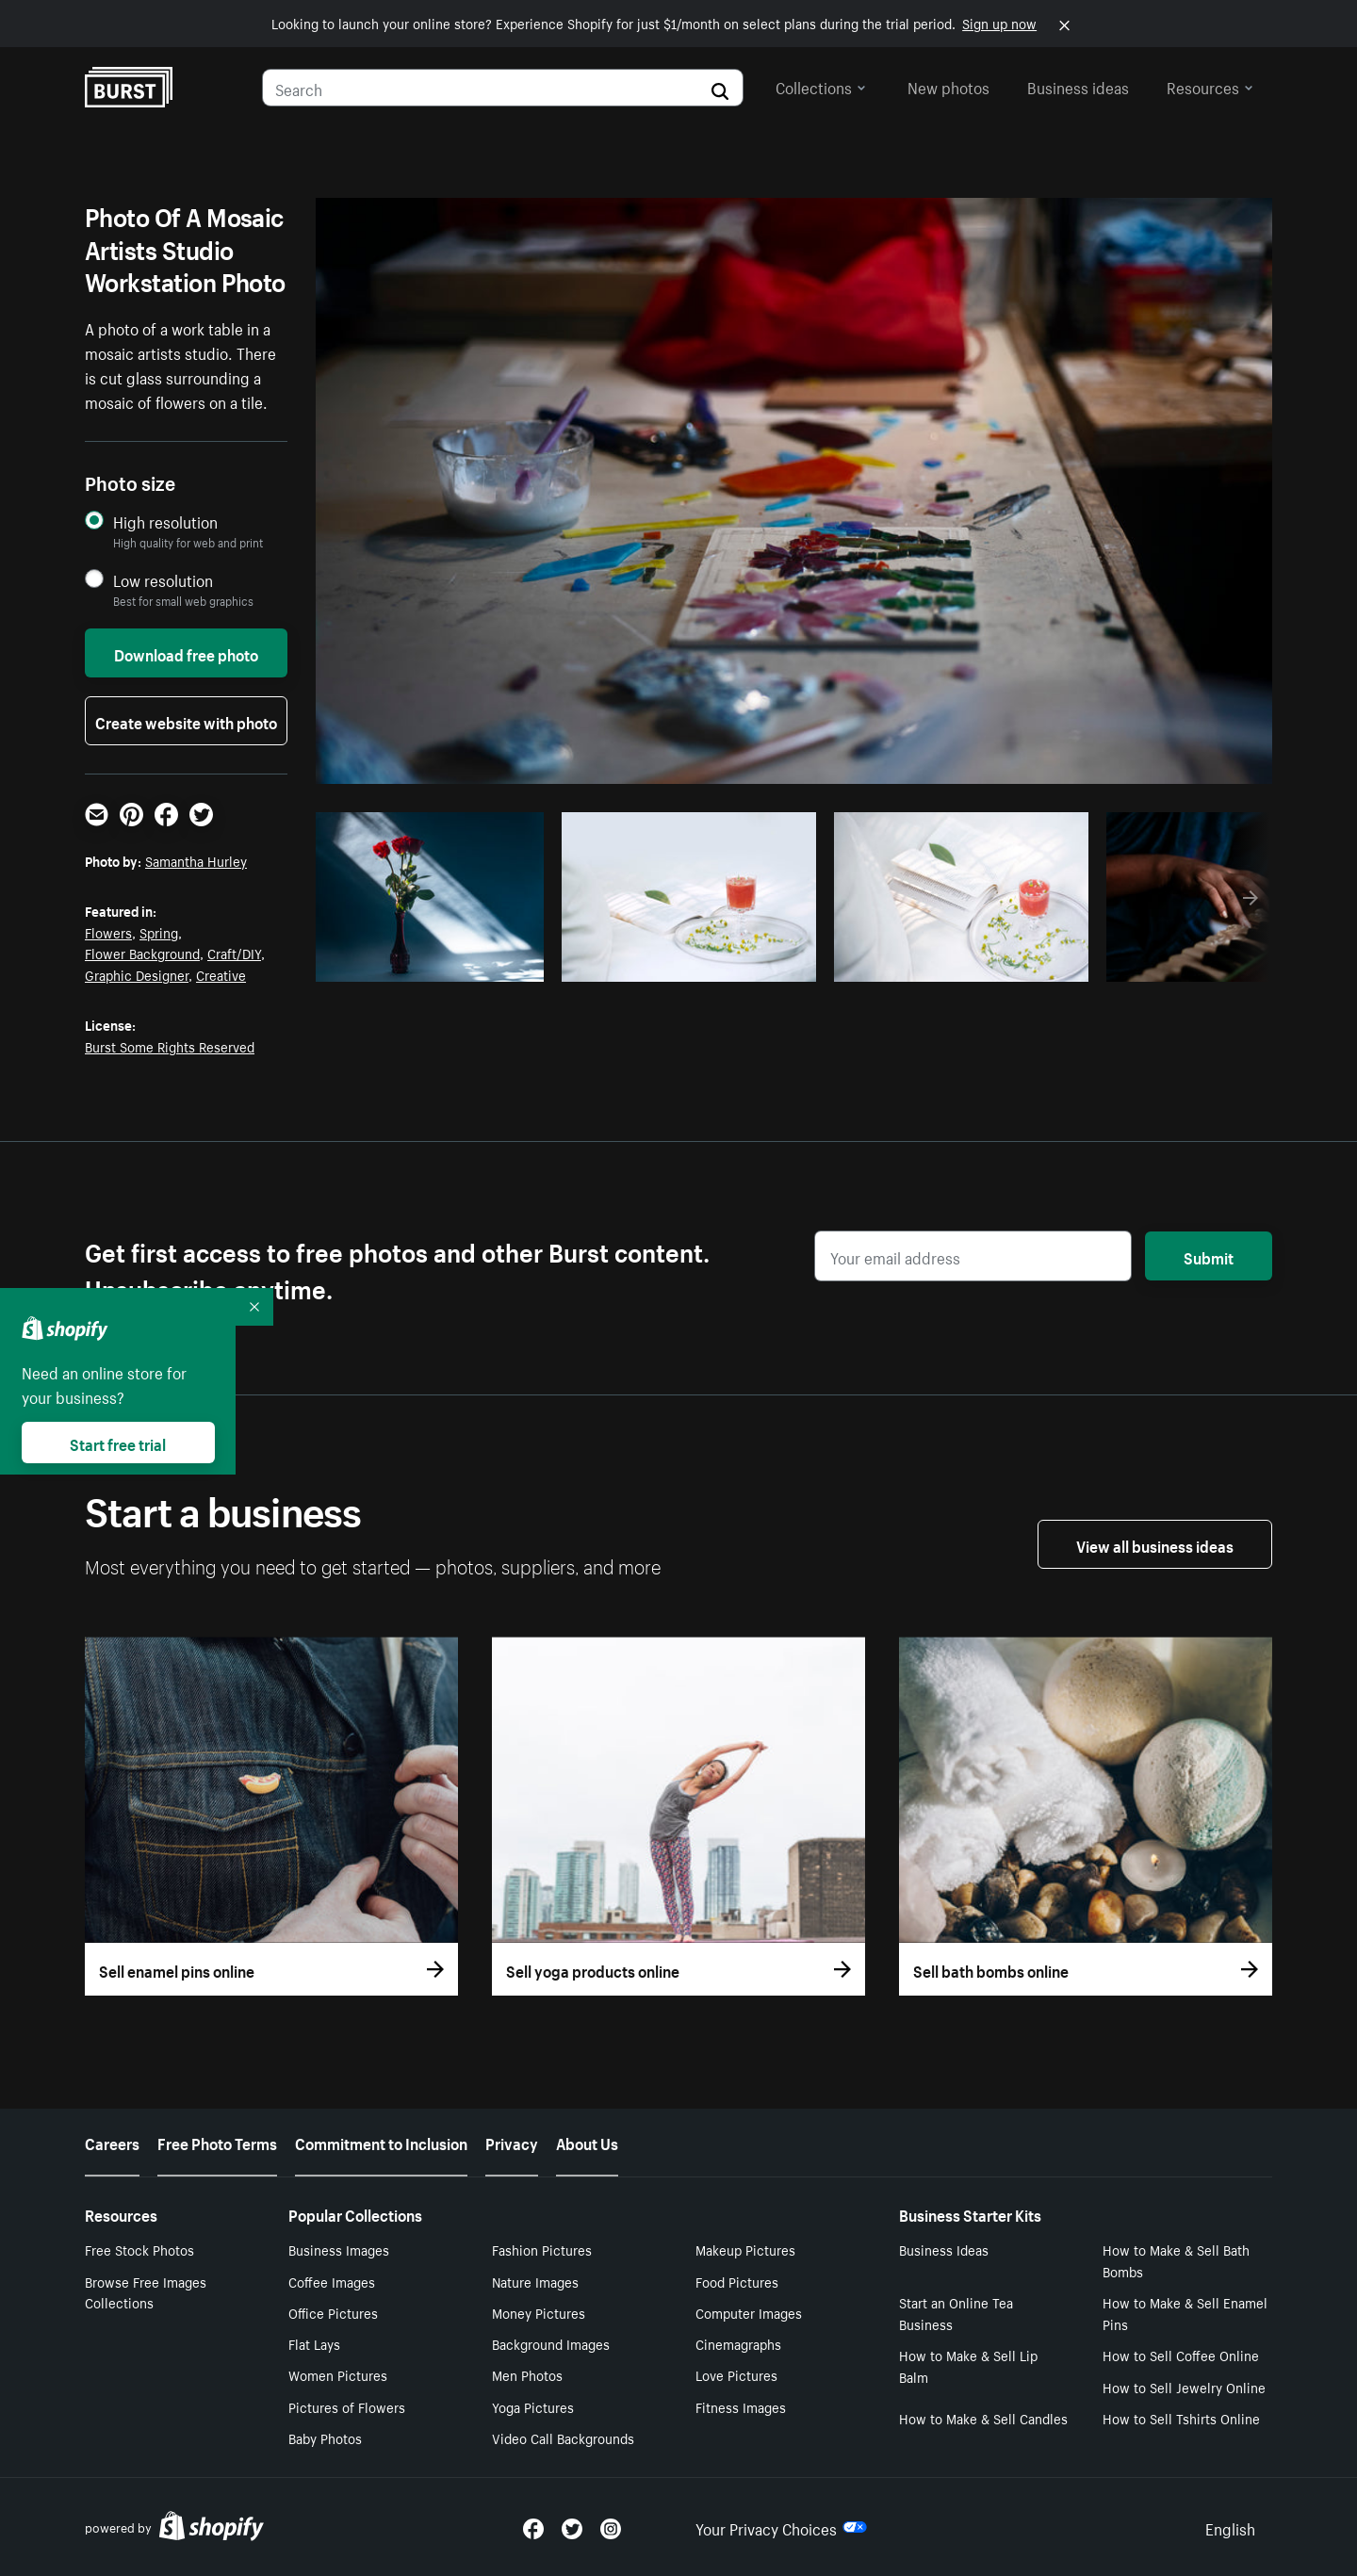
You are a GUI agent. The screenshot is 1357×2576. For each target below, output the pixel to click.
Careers (112, 2141)
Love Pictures (736, 2374)
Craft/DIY (234, 952)
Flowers (108, 931)
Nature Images (535, 2281)
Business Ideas (944, 2249)
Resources (1210, 85)
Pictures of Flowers (346, 2406)
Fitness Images (740, 2406)
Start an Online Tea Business (956, 2312)
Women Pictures (337, 2374)
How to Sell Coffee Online (1181, 2354)
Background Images (551, 2343)
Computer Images (748, 2312)
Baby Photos (325, 2437)
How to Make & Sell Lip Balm (968, 2365)
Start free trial (118, 1442)
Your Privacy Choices (781, 2527)
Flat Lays (314, 2343)
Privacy (511, 2141)
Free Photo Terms (217, 2141)
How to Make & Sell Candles (983, 2417)
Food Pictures (736, 2281)
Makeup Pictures (745, 2249)
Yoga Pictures (533, 2406)
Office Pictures (333, 2312)
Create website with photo (186, 721)
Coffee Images (331, 2281)
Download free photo (186, 653)
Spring (158, 931)
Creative (221, 974)
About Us (587, 2141)
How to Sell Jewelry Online (1184, 2386)
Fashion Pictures (542, 2249)
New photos (948, 85)
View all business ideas (1155, 1544)
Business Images (338, 2249)
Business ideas (1078, 85)
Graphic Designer (136, 974)
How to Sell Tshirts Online (1181, 2417)
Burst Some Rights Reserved (169, 1045)
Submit (1209, 1256)
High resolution (165, 521)
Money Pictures (538, 2312)
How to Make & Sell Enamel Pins (1185, 2312)
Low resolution (163, 580)
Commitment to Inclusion (381, 2141)
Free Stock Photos (139, 2249)
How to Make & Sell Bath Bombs (1176, 2260)
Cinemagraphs (738, 2343)
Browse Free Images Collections (145, 2292)
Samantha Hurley (196, 860)
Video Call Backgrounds (563, 2437)
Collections (821, 85)
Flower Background (142, 952)
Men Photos (527, 2374)
